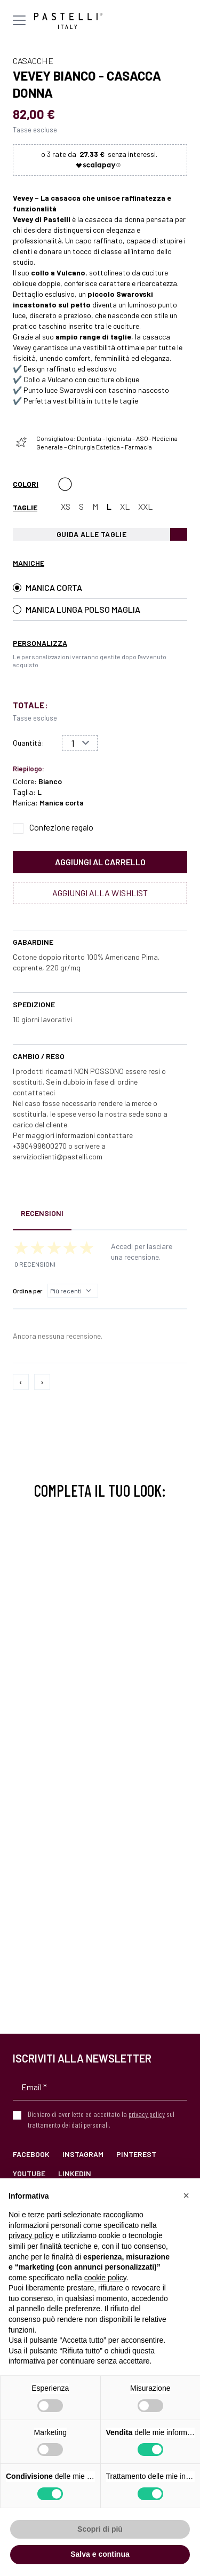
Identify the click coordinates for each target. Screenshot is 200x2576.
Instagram (82, 2154)
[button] (186, 2195)
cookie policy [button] (105, 2277)
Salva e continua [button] (99, 2554)
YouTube (29, 2173)
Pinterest (136, 2154)
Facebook (31, 2154)
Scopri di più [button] (100, 2529)
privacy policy (147, 2114)
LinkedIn (74, 2173)
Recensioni (42, 1213)
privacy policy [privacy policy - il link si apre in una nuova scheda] (31, 2235)
